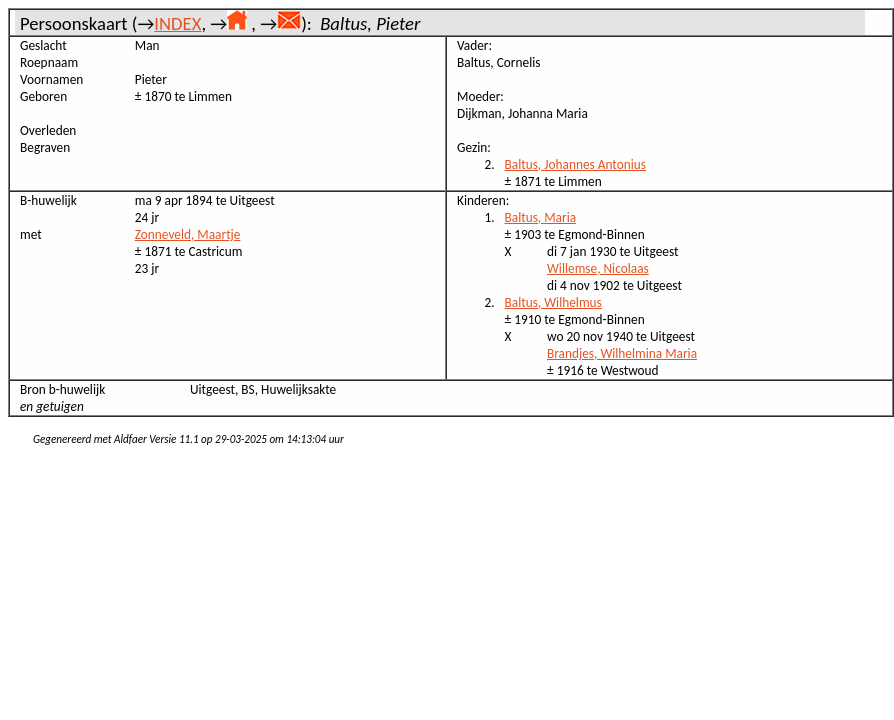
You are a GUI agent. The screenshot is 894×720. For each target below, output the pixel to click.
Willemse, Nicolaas (598, 268)
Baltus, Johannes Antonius (575, 164)
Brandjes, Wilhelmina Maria (622, 353)
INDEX (177, 23)
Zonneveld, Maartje (188, 234)
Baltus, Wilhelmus (553, 302)
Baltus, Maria (541, 217)
